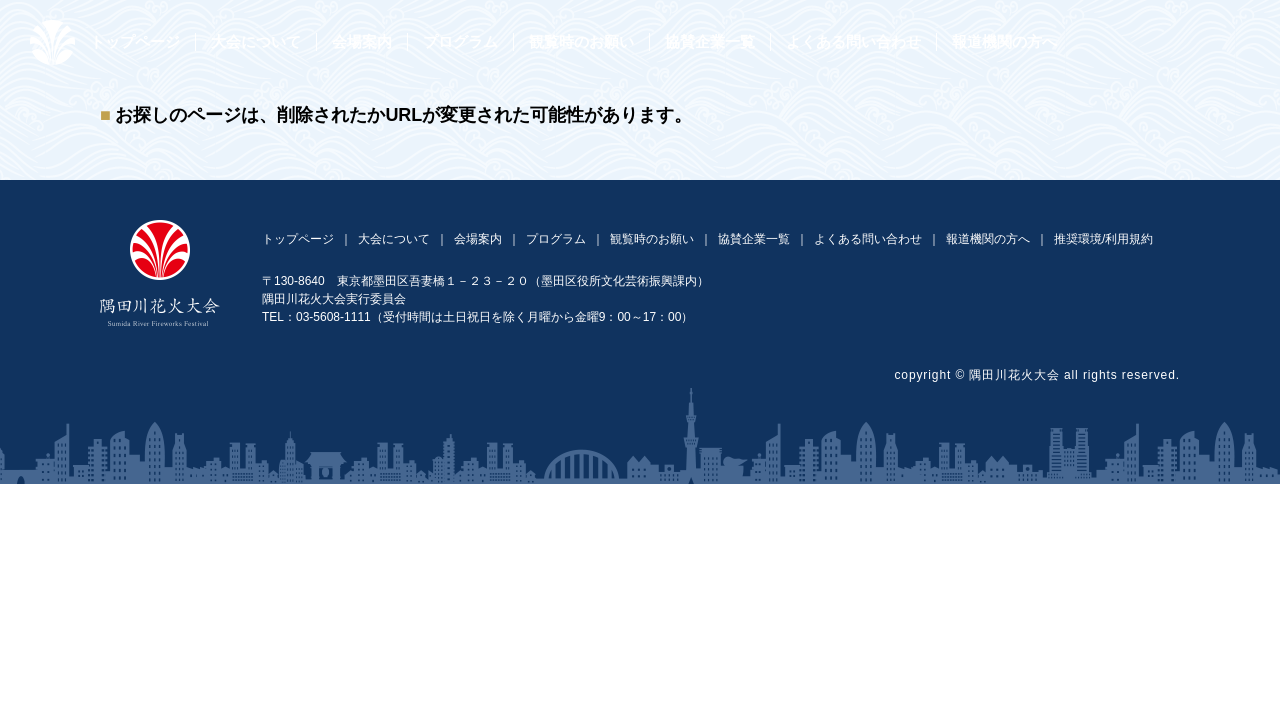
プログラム (460, 42)
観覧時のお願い (581, 42)
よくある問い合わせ (853, 42)
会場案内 (362, 42)
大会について (256, 42)
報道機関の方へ (1004, 42)
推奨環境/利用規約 (1103, 239)
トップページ (135, 42)
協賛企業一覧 (710, 42)
